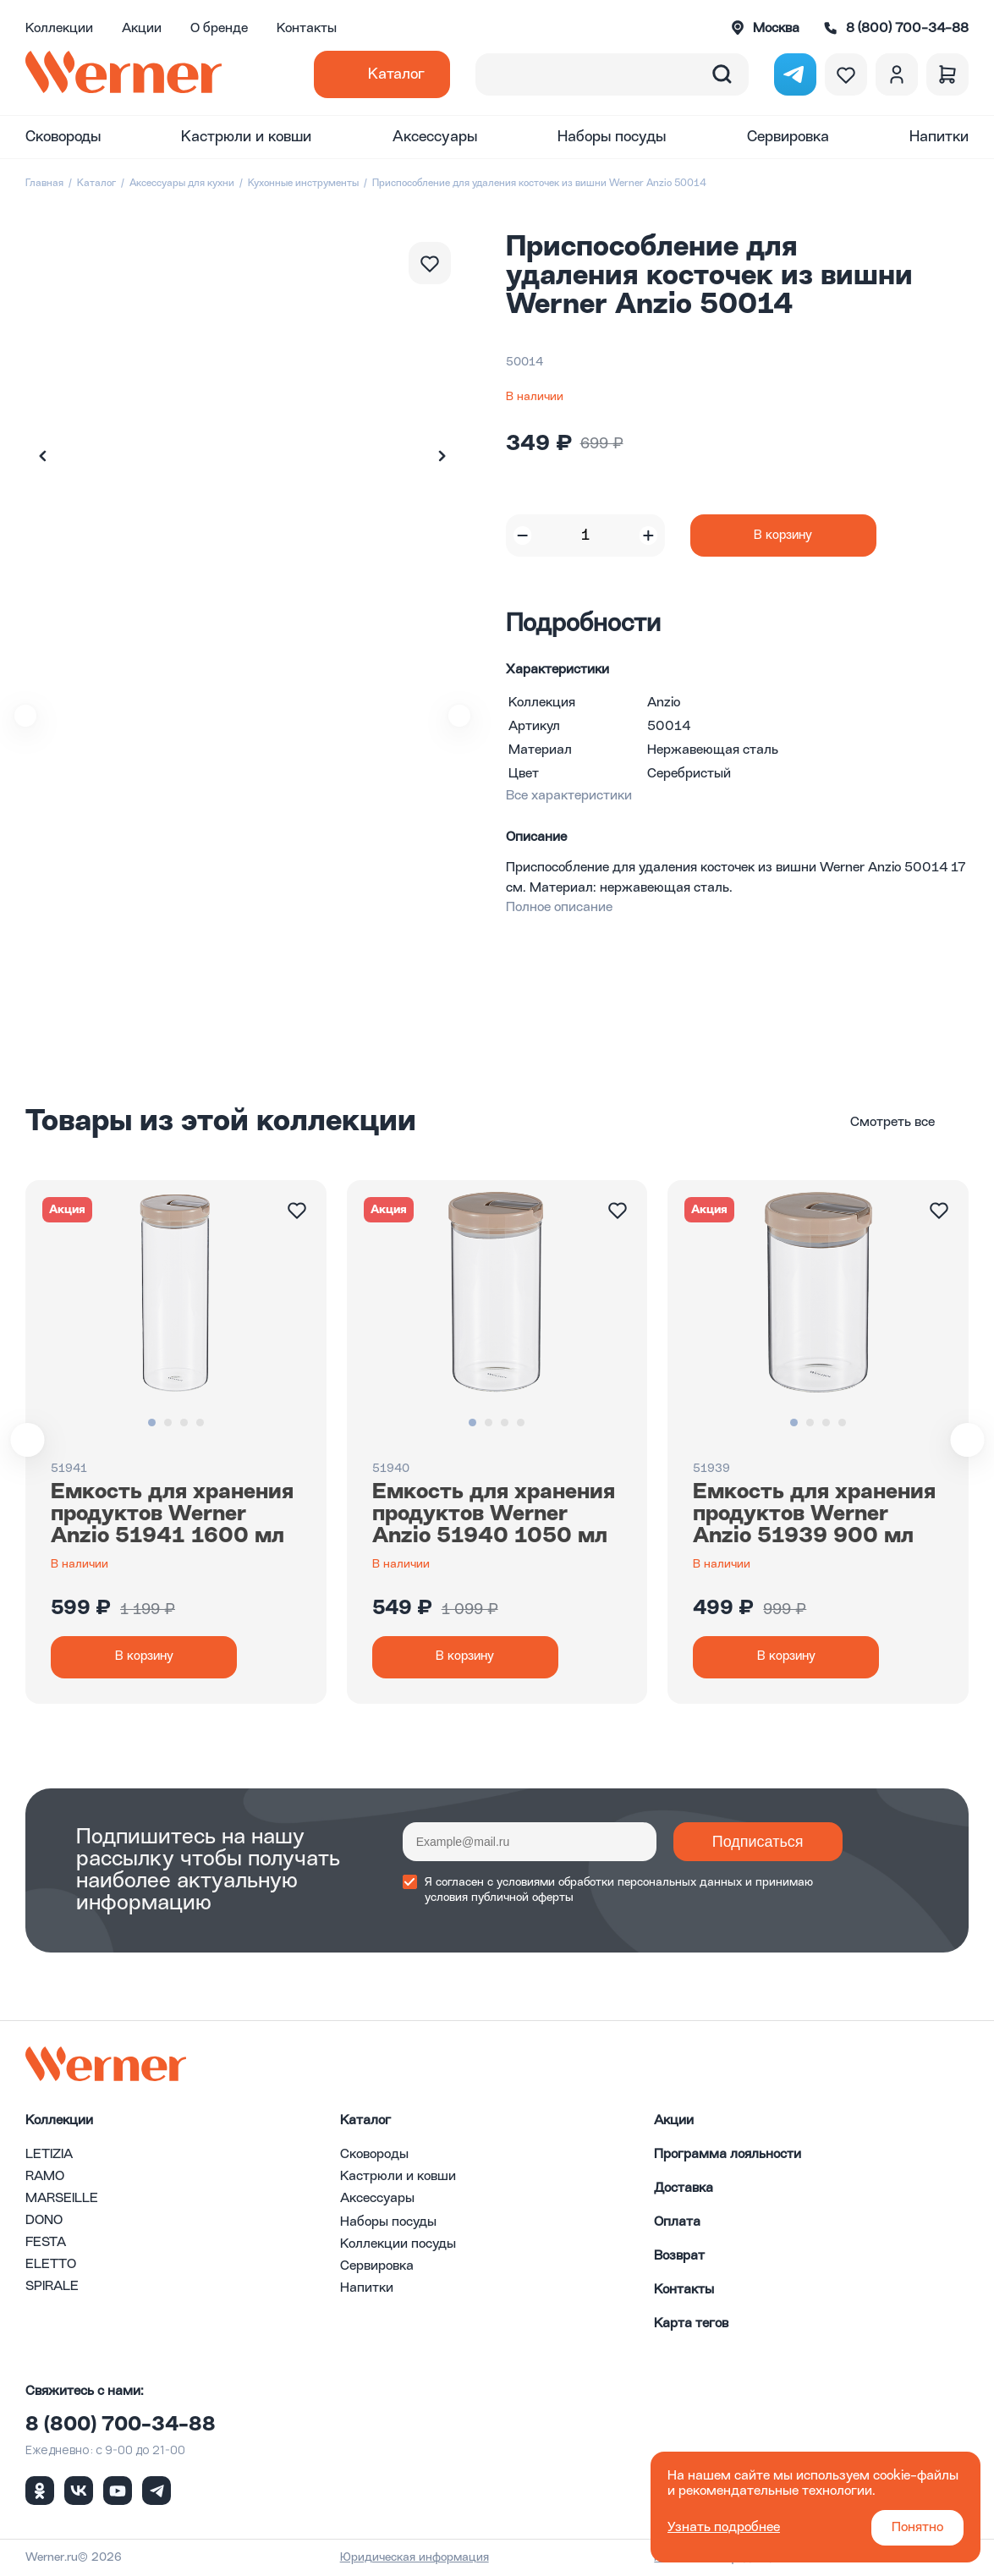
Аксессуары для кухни (181, 184)
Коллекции (59, 29)
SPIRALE (52, 2286)
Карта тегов (691, 2324)
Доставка (683, 2188)
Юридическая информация (414, 2557)
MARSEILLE (61, 2198)
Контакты (307, 29)
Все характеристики (569, 796)
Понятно (917, 2528)
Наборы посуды (611, 137)
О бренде (219, 29)
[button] (442, 456)
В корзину (783, 536)
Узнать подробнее (723, 2528)
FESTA (45, 2242)
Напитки (939, 137)
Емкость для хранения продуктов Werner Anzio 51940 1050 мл (493, 1514)
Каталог (396, 74)
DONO (44, 2220)
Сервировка (788, 137)
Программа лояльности (727, 2154)
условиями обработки (555, 1882)
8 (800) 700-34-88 (120, 2425)
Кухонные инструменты (303, 184)
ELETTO (50, 2264)
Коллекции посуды (398, 2244)
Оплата (677, 2222)
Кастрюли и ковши (246, 137)
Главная (44, 184)
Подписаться (758, 1841)
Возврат (679, 2256)
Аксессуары (435, 137)
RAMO (44, 2176)
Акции (142, 29)
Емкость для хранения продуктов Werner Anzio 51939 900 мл (814, 1514)
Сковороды (63, 137)
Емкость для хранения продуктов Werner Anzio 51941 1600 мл (172, 1514)
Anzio (663, 703)
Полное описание (559, 908)
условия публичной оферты (499, 1897)
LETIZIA (49, 2154)
